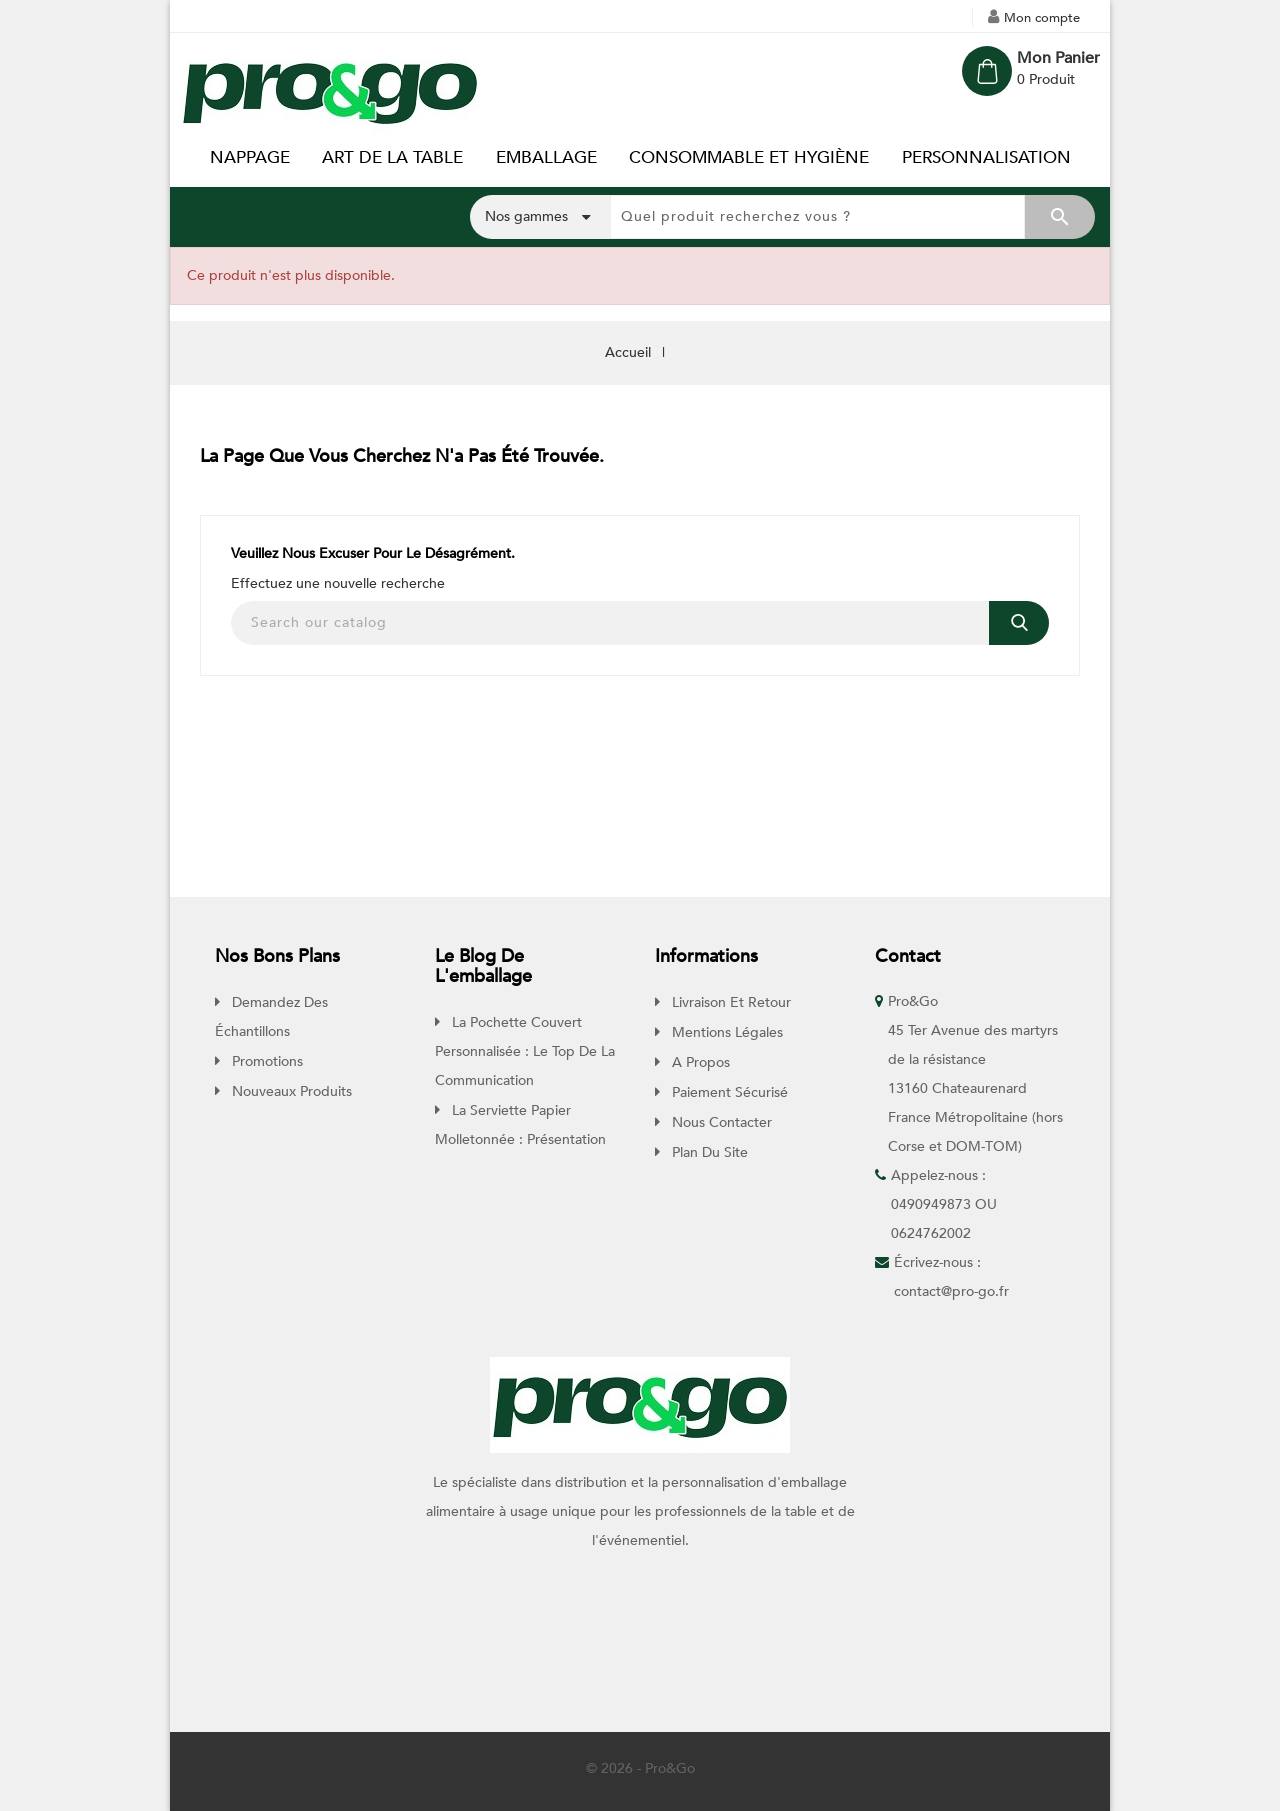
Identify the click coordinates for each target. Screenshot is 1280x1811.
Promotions (265, 1061)
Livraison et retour (729, 1002)
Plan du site (708, 1152)
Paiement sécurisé (728, 1092)
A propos (699, 1062)
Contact (908, 956)
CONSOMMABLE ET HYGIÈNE (749, 157)
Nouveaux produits (290, 1091)
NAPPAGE (250, 157)
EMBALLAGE (546, 157)
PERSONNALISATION (986, 157)
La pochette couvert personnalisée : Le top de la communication (525, 1051)
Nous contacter (720, 1122)
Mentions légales (725, 1032)
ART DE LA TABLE (392, 157)
